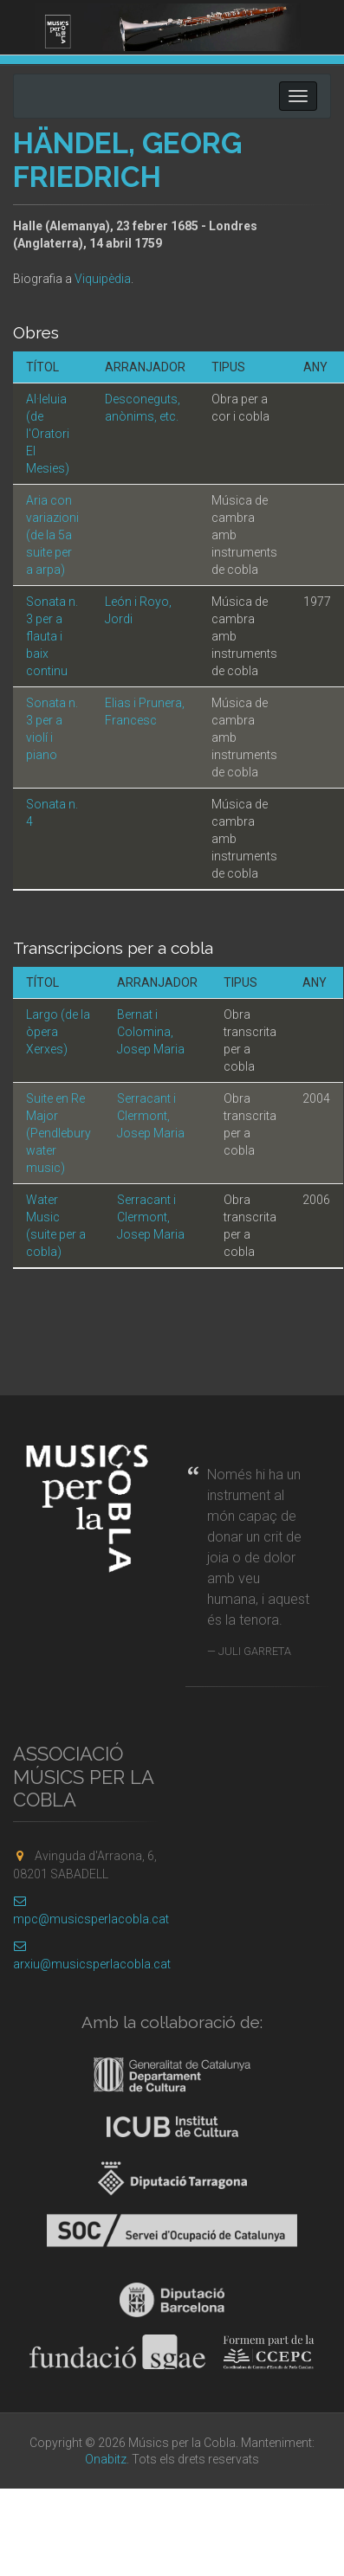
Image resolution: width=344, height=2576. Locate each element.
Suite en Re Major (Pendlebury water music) (58, 1133)
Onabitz (106, 2459)
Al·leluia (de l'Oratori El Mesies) (47, 433)
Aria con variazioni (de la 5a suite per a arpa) (52, 534)
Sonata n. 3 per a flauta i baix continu (52, 636)
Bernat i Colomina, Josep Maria (151, 1032)
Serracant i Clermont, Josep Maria (151, 1116)
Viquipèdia (103, 279)
